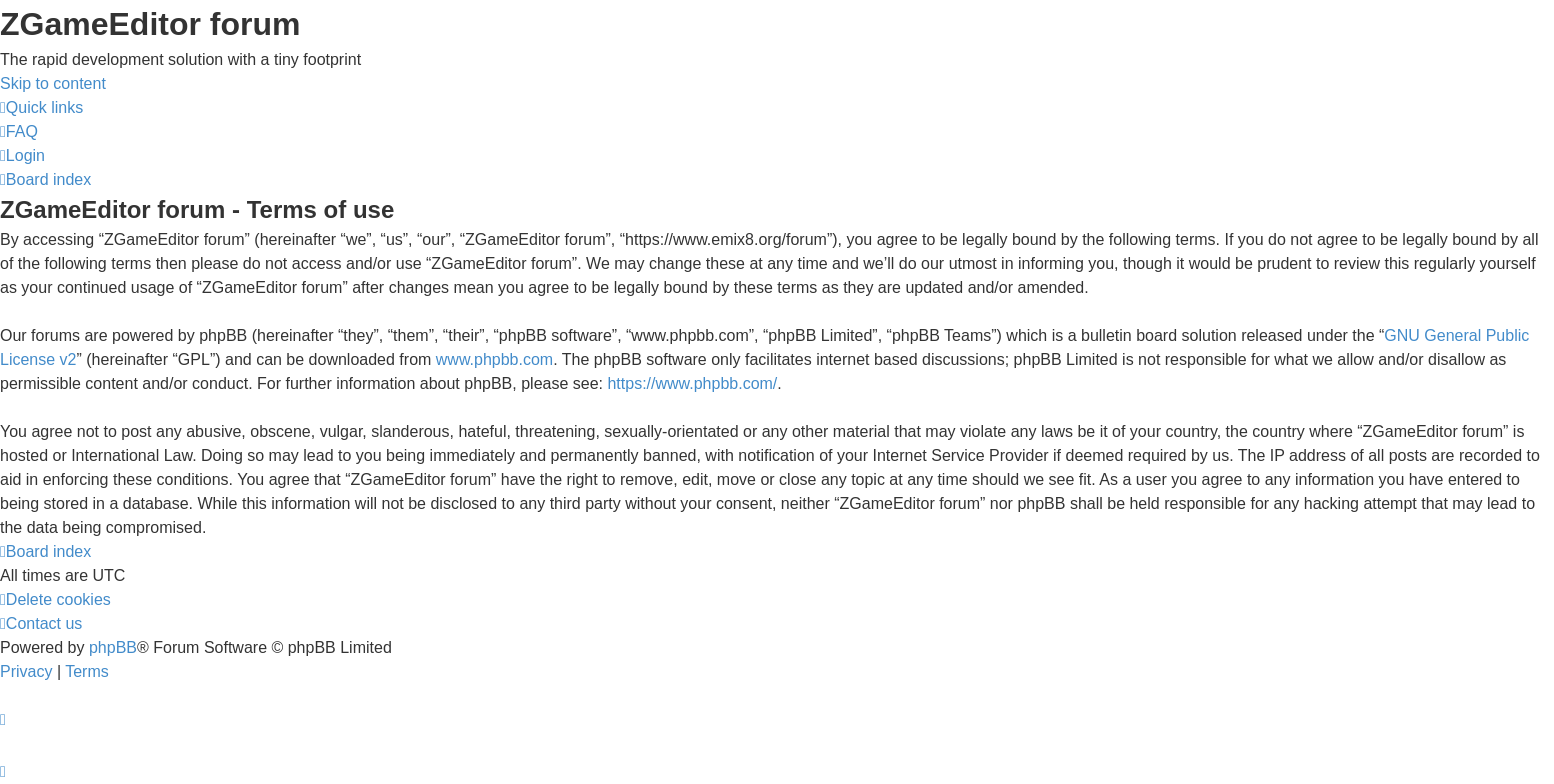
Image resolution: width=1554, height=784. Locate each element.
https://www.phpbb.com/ (692, 383)
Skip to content (53, 83)
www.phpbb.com (494, 359)
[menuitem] (19, 131)
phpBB (113, 647)
